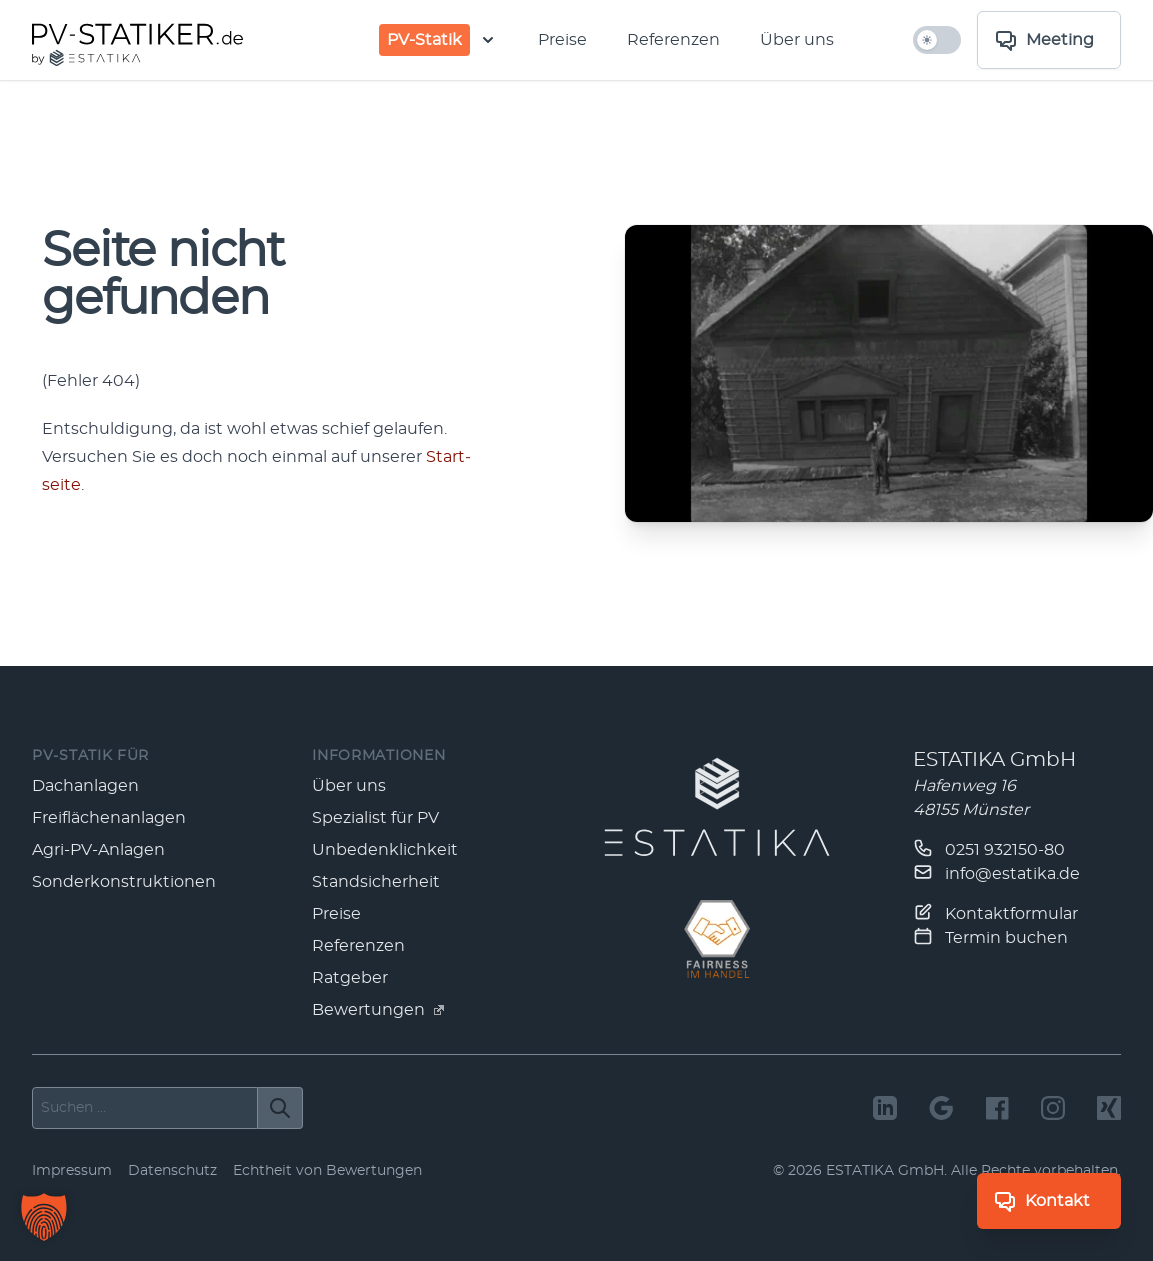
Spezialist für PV (375, 818)
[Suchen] (280, 1108)
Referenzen (673, 40)
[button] (44, 1217)
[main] (576, 373)
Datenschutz (172, 1171)
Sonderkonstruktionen (124, 882)
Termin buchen (990, 936)
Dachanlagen (85, 786)
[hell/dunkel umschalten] (937, 40)
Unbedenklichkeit (385, 850)
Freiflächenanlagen (109, 818)
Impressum (72, 1171)
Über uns (797, 40)
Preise (562, 40)
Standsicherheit (376, 882)
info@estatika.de (996, 872)
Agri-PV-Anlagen (98, 850)
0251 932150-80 (989, 848)
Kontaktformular (995, 912)
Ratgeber (350, 978)
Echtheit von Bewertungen (327, 1171)
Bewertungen (378, 1010)
